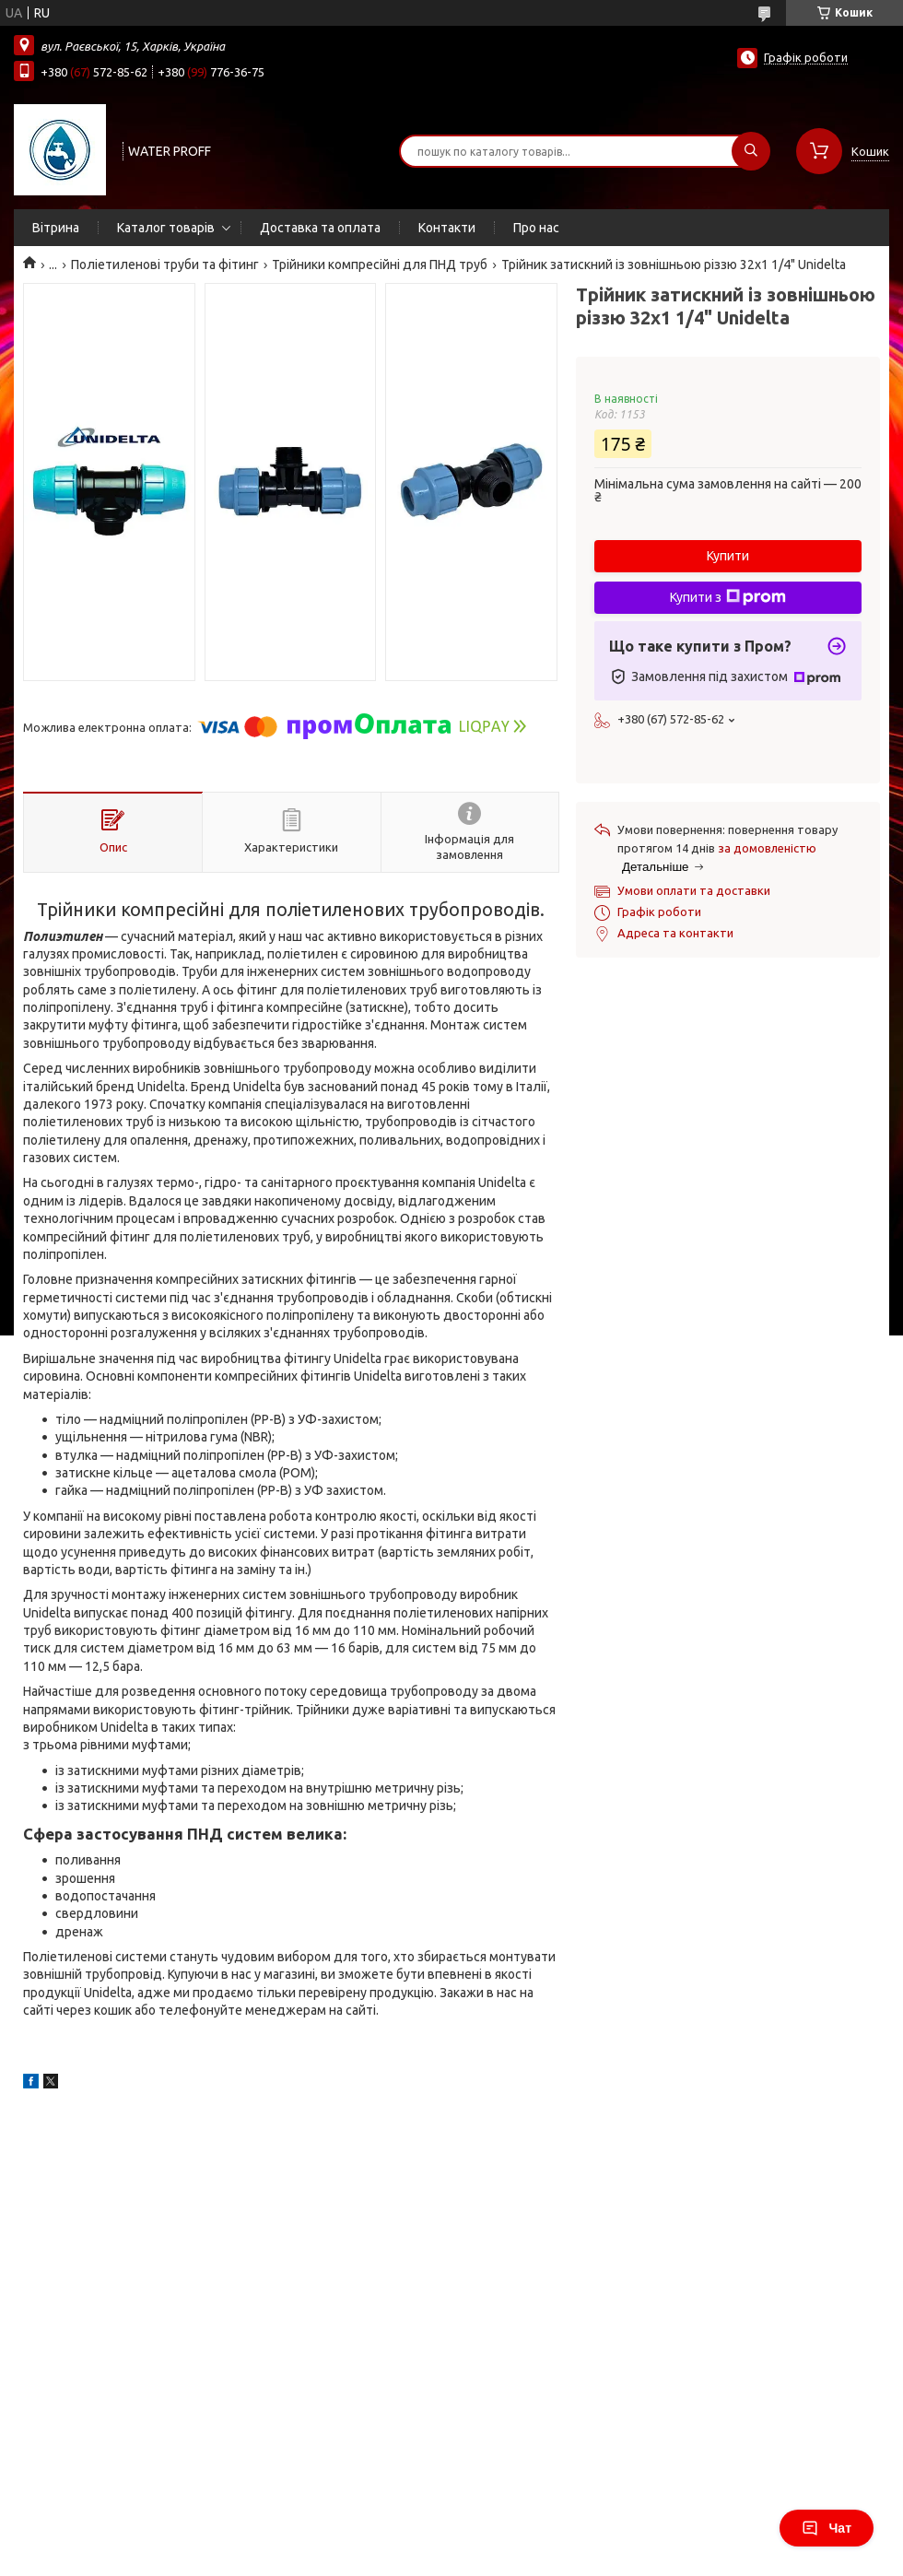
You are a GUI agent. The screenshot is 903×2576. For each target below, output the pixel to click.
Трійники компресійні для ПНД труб (379, 264)
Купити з (728, 597)
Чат (826, 2528)
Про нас (536, 227)
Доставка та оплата (320, 227)
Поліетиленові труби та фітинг (165, 264)
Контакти (446, 227)
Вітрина (55, 227)
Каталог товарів (166, 227)
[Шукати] (751, 151)
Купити (728, 555)
